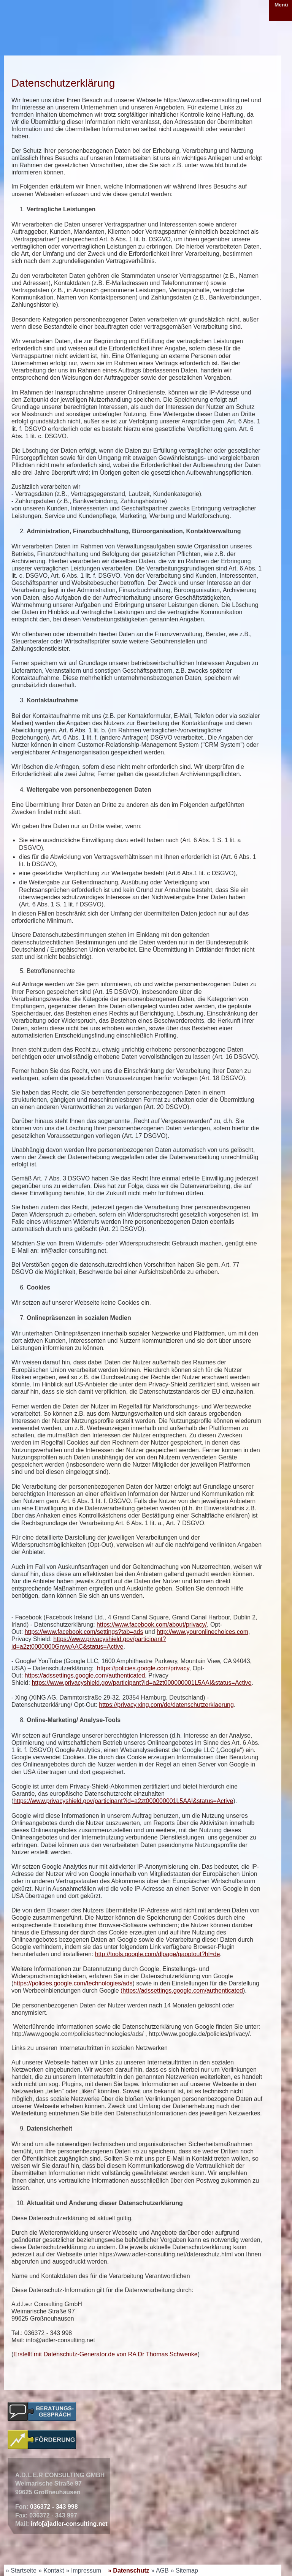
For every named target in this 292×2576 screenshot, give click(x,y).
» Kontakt (51, 2570)
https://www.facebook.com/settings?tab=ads (84, 1632)
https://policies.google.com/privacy (143, 1668)
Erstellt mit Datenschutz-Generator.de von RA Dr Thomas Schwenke (105, 2354)
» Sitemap (184, 2570)
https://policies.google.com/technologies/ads (72, 1983)
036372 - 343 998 (54, 2506)
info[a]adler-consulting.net (69, 2524)
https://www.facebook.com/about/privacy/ (152, 1624)
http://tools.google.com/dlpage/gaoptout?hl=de (157, 1954)
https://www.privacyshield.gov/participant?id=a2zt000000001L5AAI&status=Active (141, 1682)
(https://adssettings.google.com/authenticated (182, 1990)
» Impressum (83, 2570)
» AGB (159, 2570)
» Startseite (21, 2570)
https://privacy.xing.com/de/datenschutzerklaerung (166, 1704)
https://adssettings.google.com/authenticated (85, 1675)
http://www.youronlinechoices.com (202, 1632)
